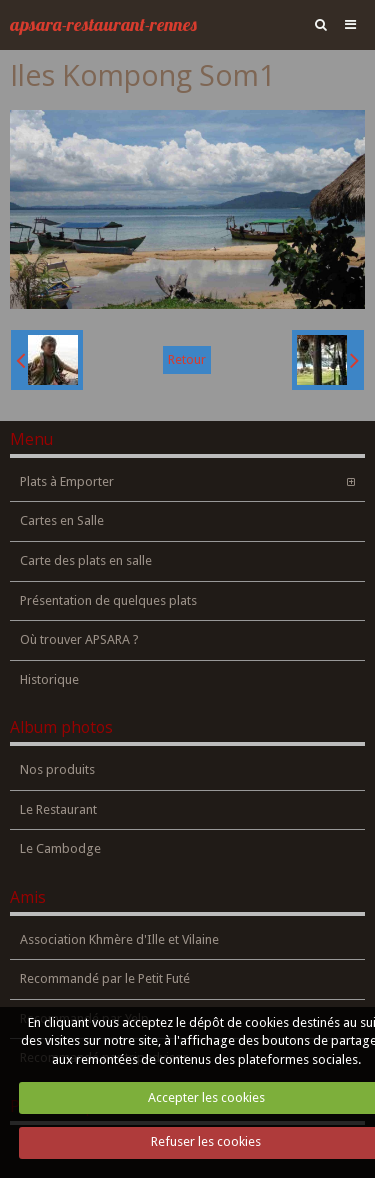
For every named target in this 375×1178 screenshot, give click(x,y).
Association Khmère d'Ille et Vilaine (119, 939)
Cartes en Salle (62, 520)
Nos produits (57, 769)
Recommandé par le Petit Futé (105, 978)
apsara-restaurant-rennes (103, 24)
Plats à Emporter (67, 481)
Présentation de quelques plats (108, 600)
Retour (187, 359)
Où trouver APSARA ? (79, 639)
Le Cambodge (60, 848)
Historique (49, 679)
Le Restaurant (58, 809)
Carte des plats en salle (86, 560)
